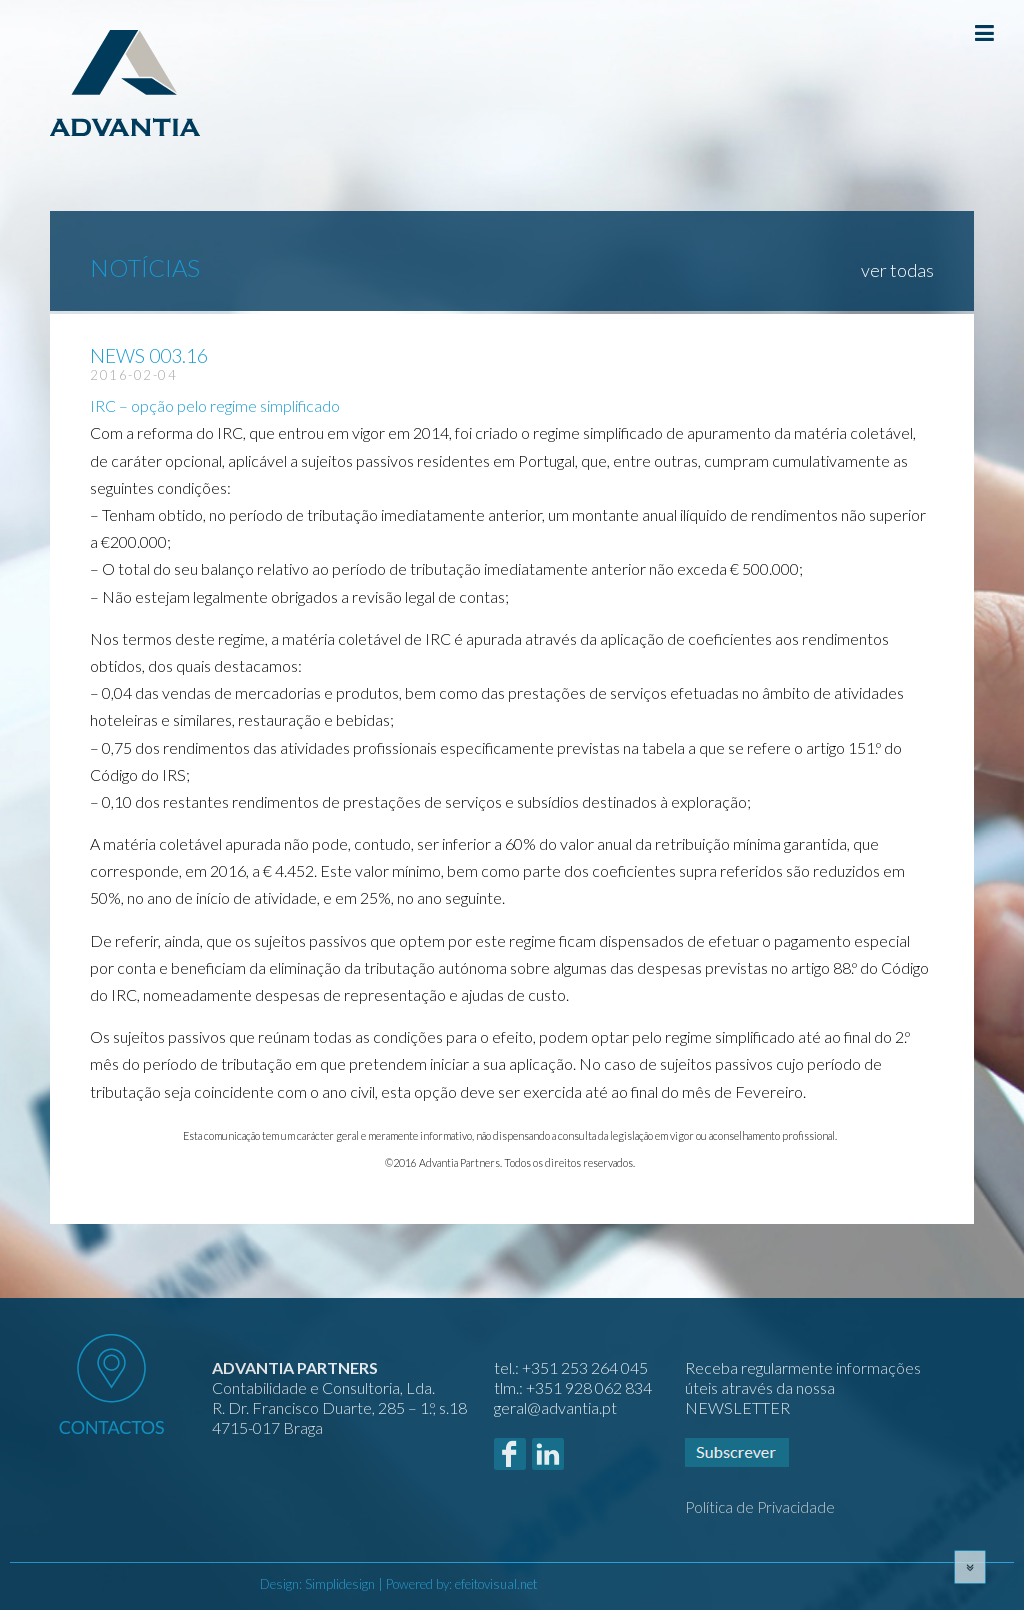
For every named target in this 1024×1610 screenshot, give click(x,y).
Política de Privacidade (760, 1507)
